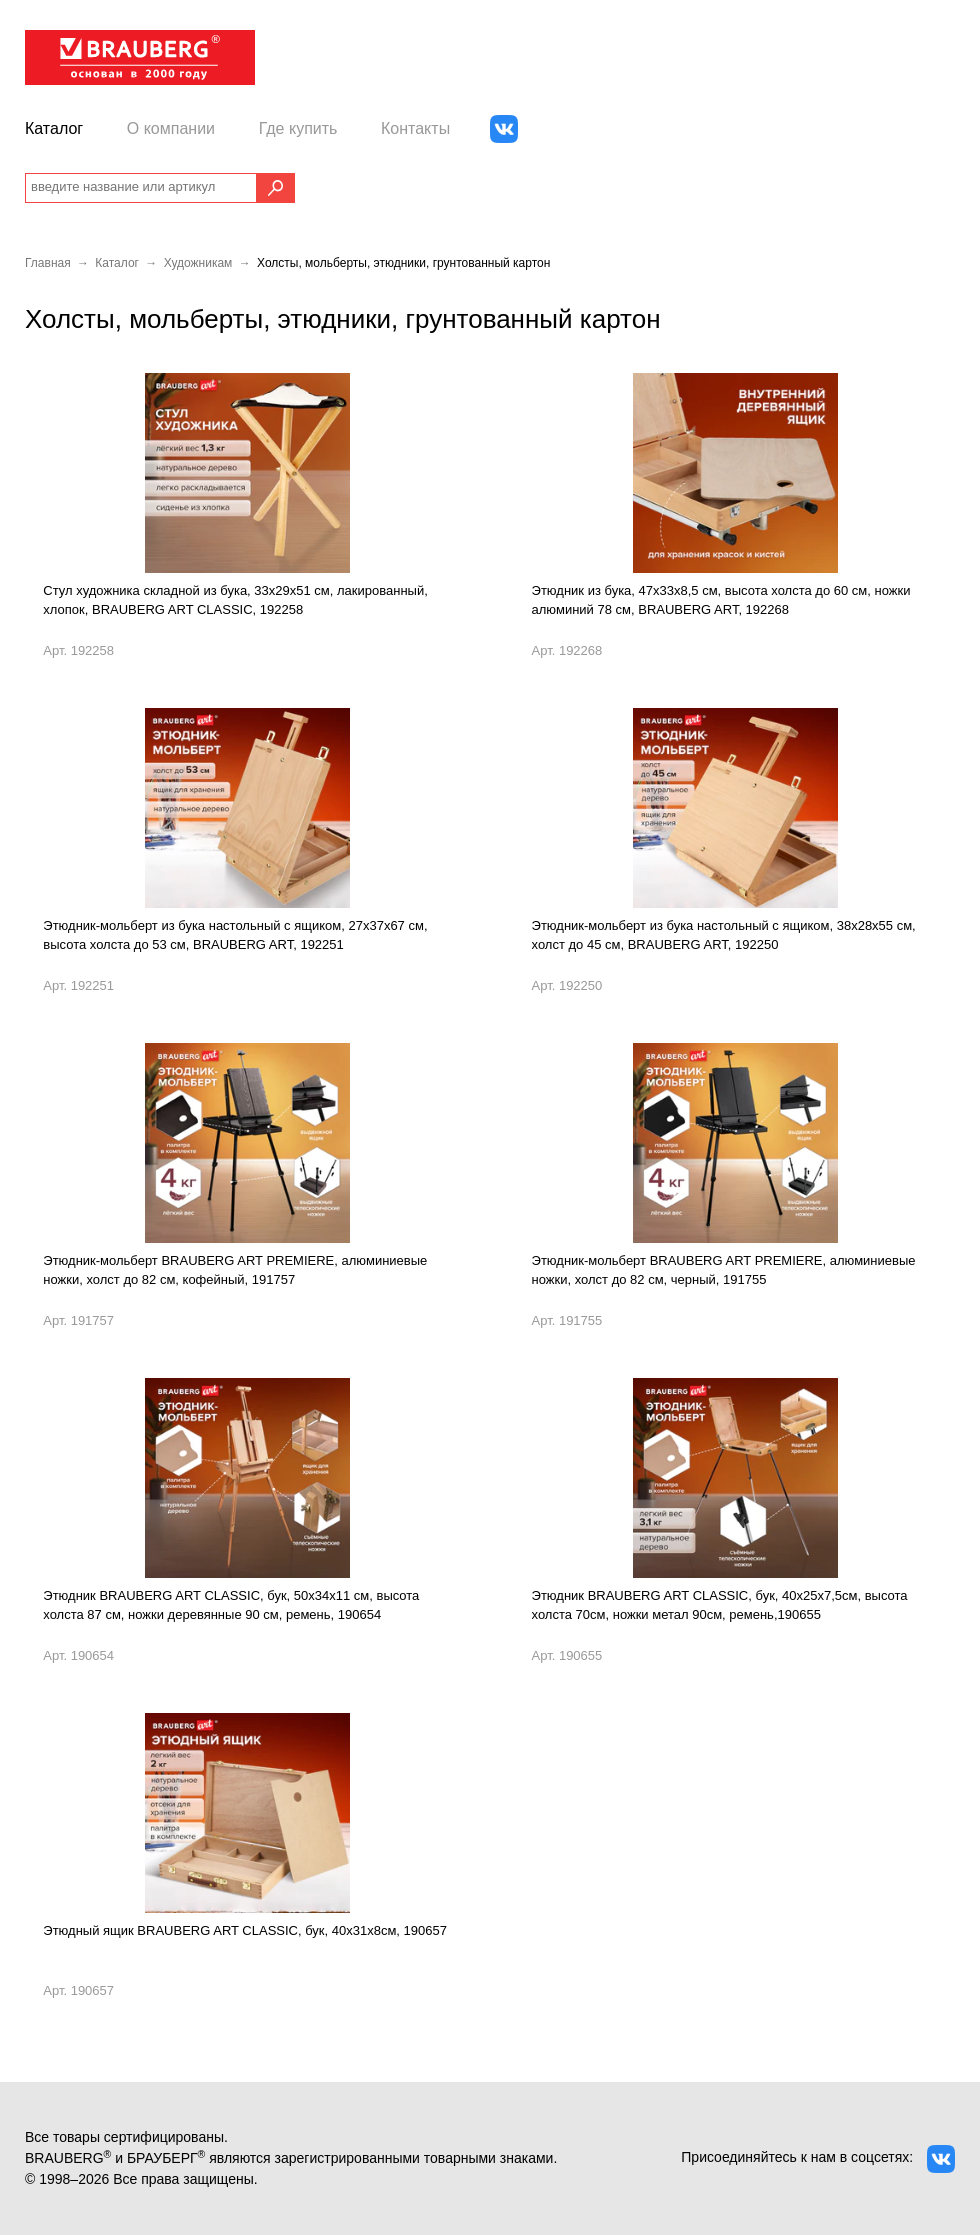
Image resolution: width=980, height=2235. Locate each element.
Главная (48, 263)
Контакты (415, 128)
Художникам (198, 263)
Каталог (54, 128)
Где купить (298, 128)
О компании (171, 128)
